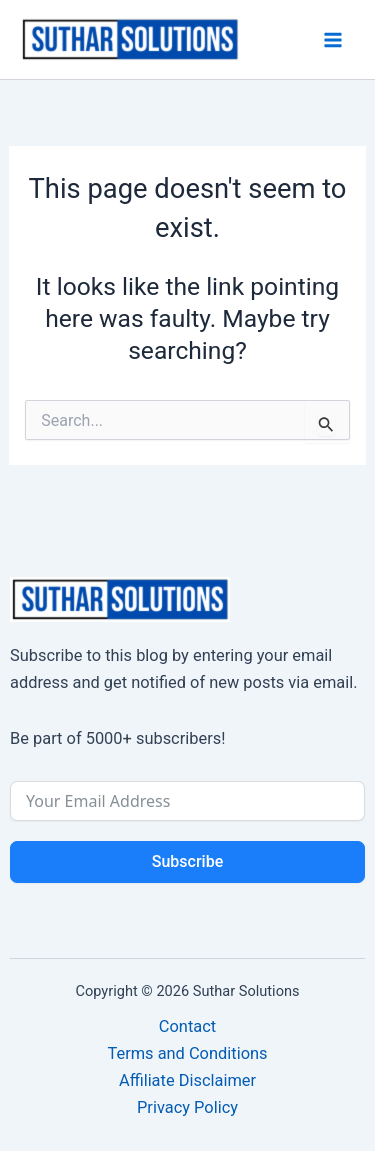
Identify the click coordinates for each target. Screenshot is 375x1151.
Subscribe (187, 861)
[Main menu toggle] (332, 39)
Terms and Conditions (187, 1053)
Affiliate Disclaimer (187, 1080)
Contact (187, 1026)
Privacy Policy (187, 1107)
